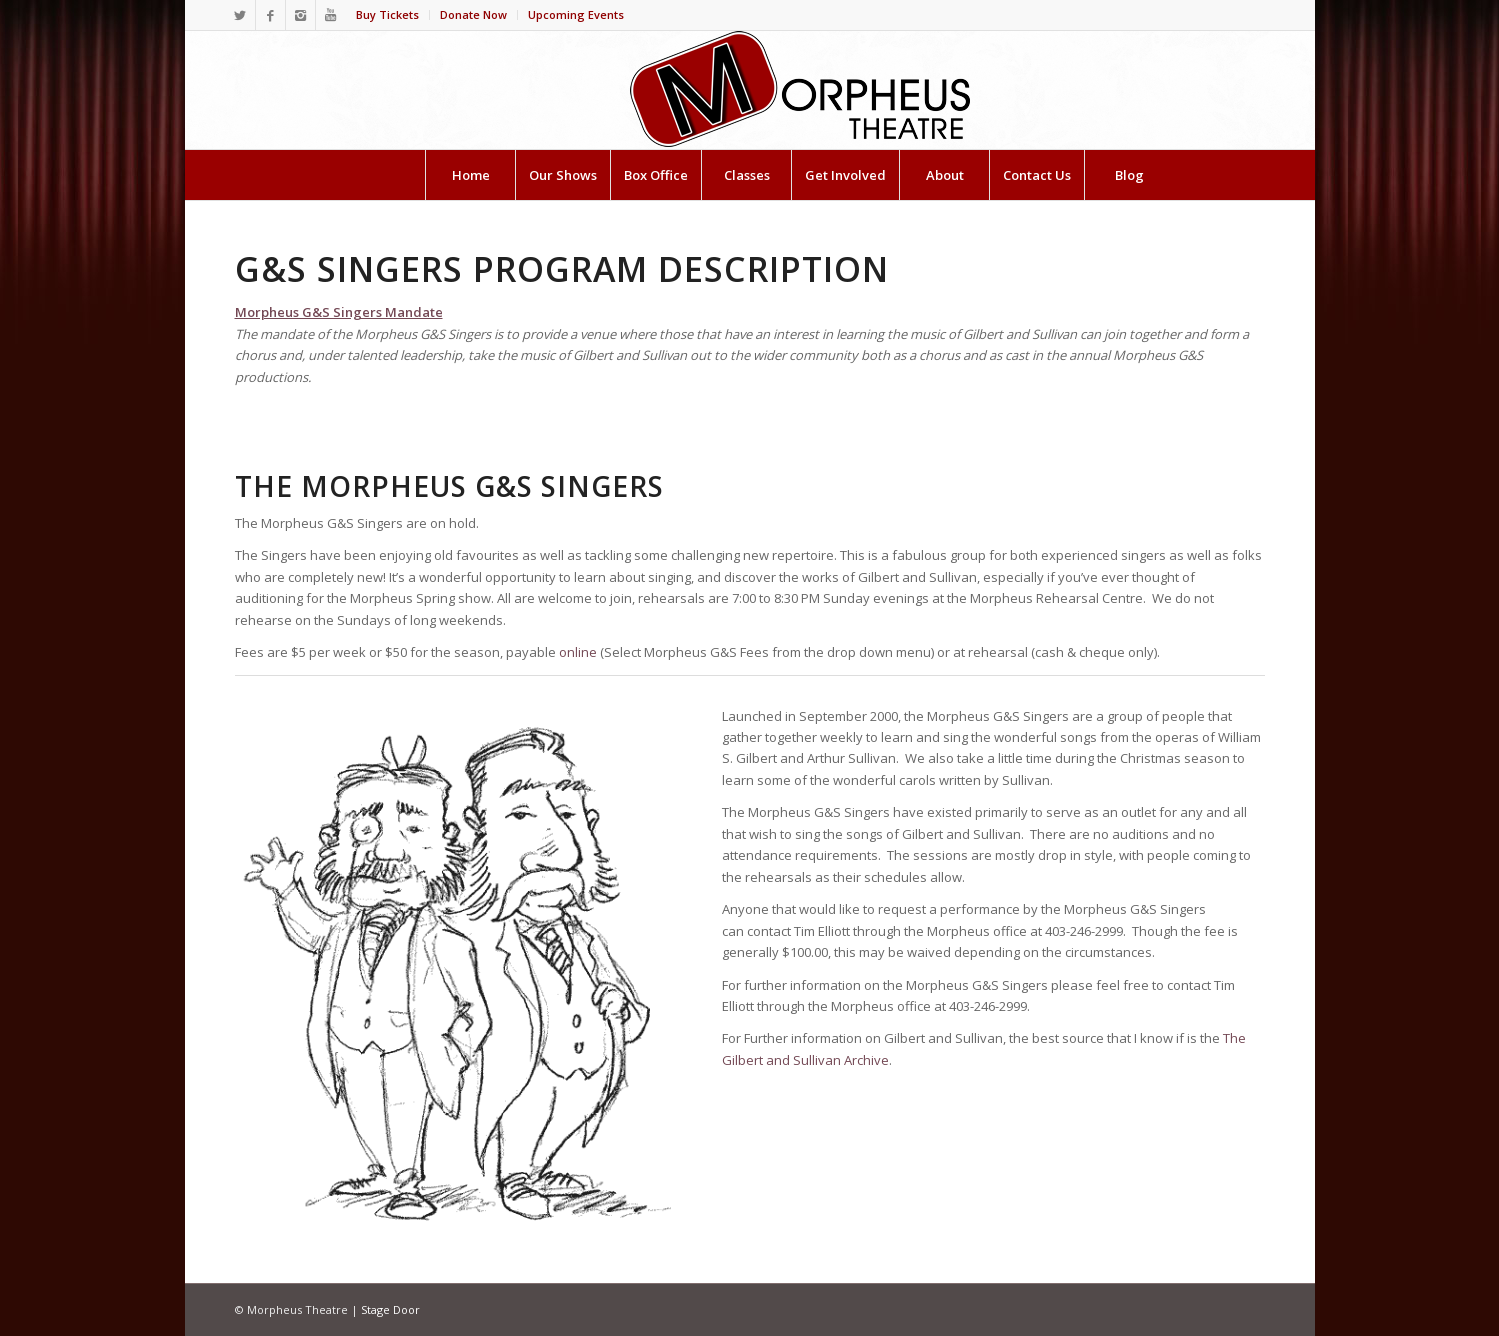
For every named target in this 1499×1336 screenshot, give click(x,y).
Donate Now (473, 14)
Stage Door (390, 1309)
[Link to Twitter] (240, 15)
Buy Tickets (387, 14)
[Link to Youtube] (331, 15)
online (578, 652)
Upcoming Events (576, 14)
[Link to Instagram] (300, 15)
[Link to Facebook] (270, 15)
